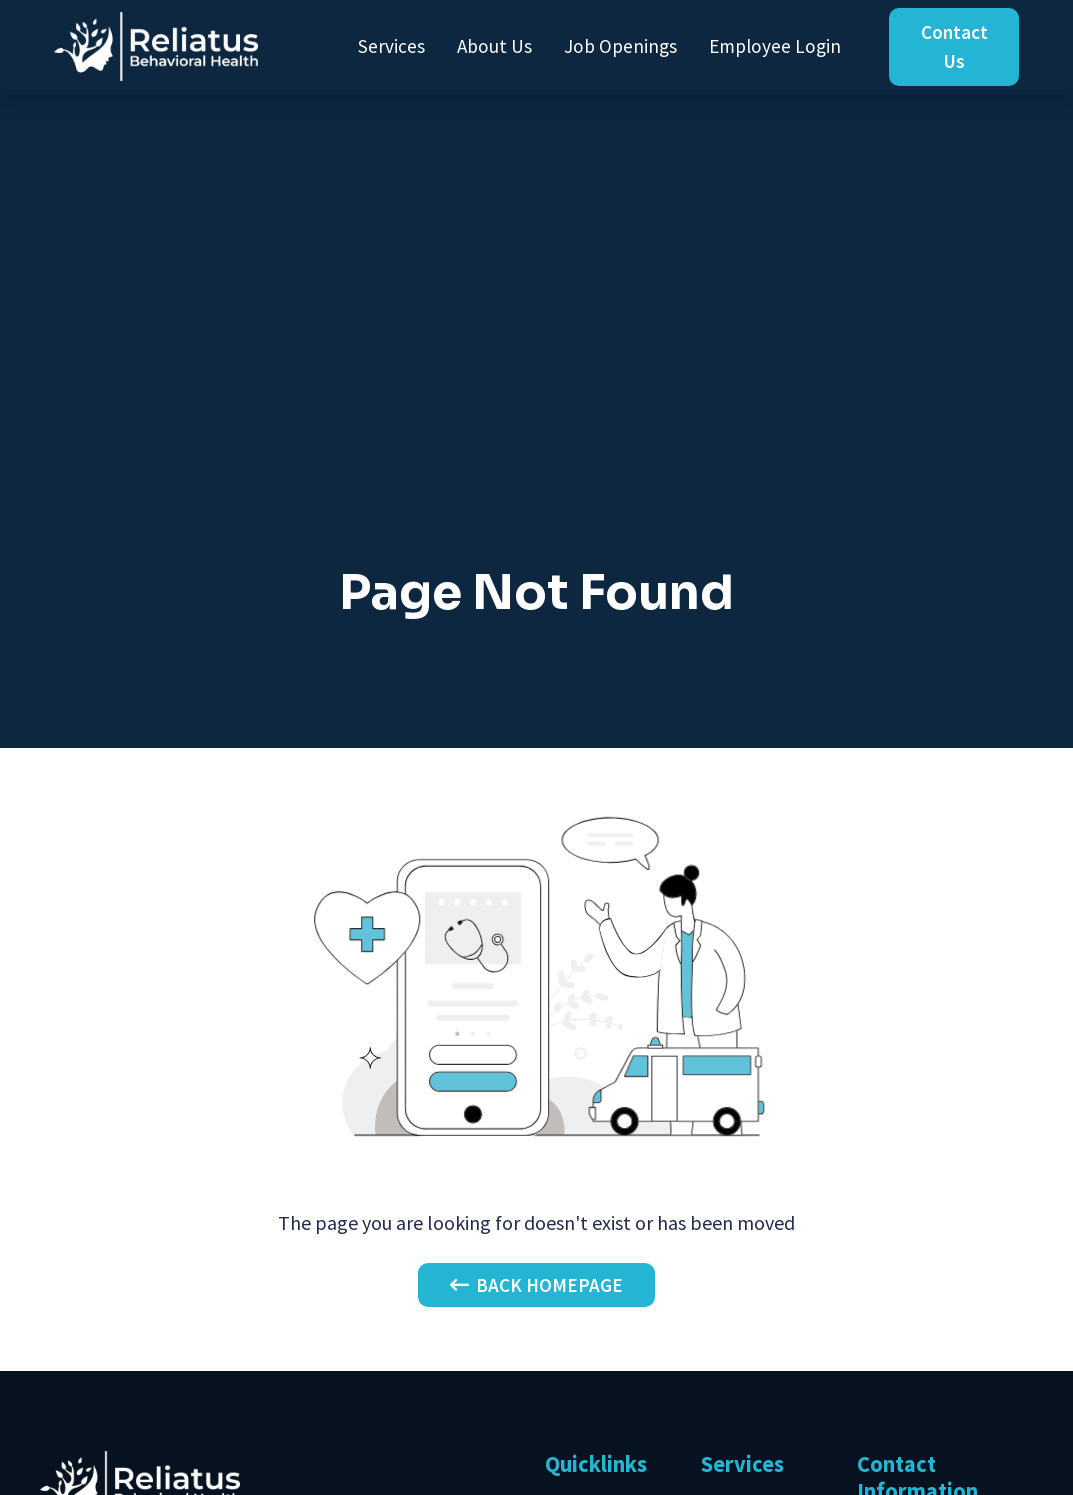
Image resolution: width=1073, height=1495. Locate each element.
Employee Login (775, 46)
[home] (156, 46)
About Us (494, 46)
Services (391, 46)
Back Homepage (536, 1285)
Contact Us (954, 46)
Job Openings (620, 46)
